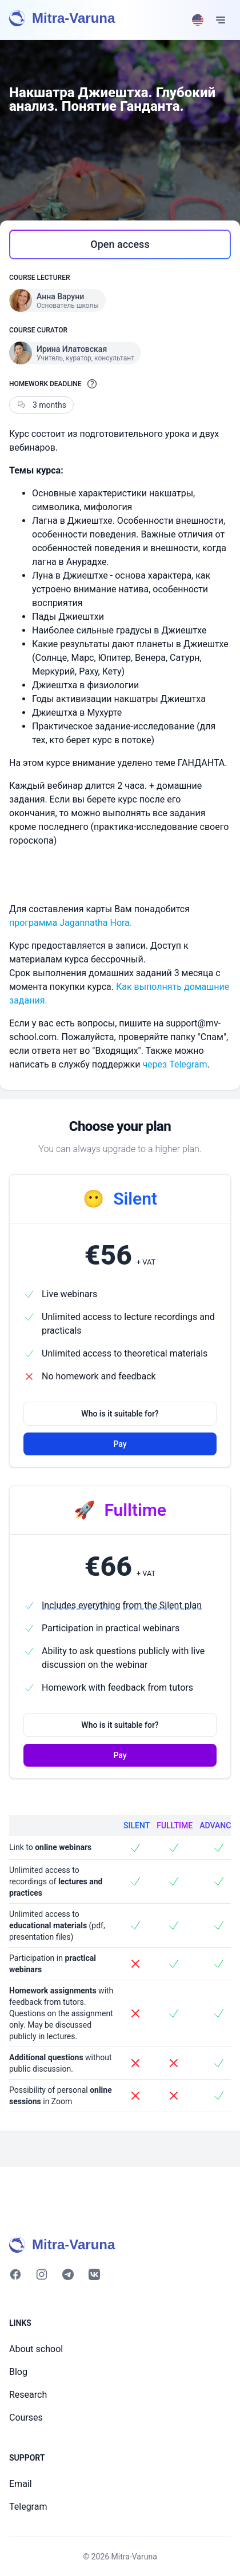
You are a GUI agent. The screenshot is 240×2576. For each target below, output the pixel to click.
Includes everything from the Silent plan (122, 1605)
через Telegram (174, 1064)
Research (28, 2394)
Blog (18, 2371)
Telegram (28, 2506)
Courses (26, 2417)
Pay (119, 1444)
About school (36, 2349)
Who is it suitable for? (119, 1413)
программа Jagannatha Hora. (70, 922)
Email (20, 2483)
